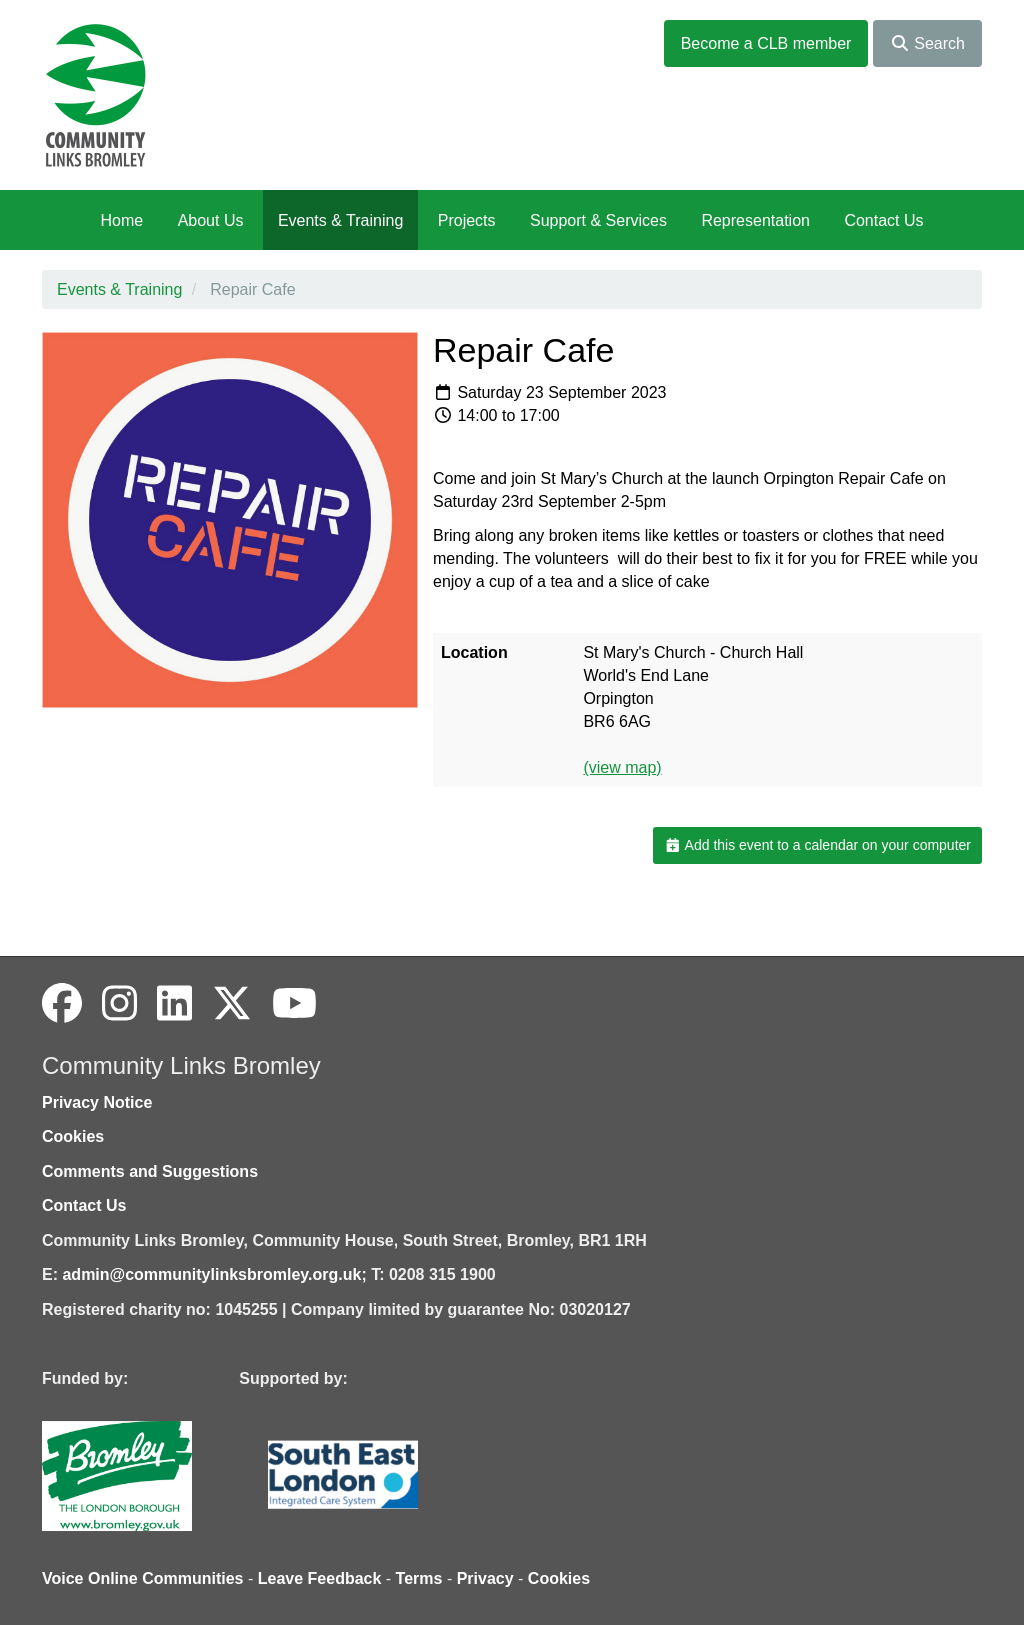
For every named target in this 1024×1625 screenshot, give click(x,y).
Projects (467, 220)
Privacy (485, 1578)
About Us (211, 220)
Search (927, 43)
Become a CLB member (766, 43)
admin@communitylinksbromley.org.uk (211, 1274)
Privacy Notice (97, 1102)
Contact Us (883, 220)
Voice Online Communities (143, 1578)
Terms (419, 1578)
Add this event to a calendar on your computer (817, 845)
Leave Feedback (320, 1578)
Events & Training (340, 220)
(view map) (622, 767)
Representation (755, 220)
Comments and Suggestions (150, 1171)
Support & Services (598, 220)
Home (121, 220)
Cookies (73, 1136)
